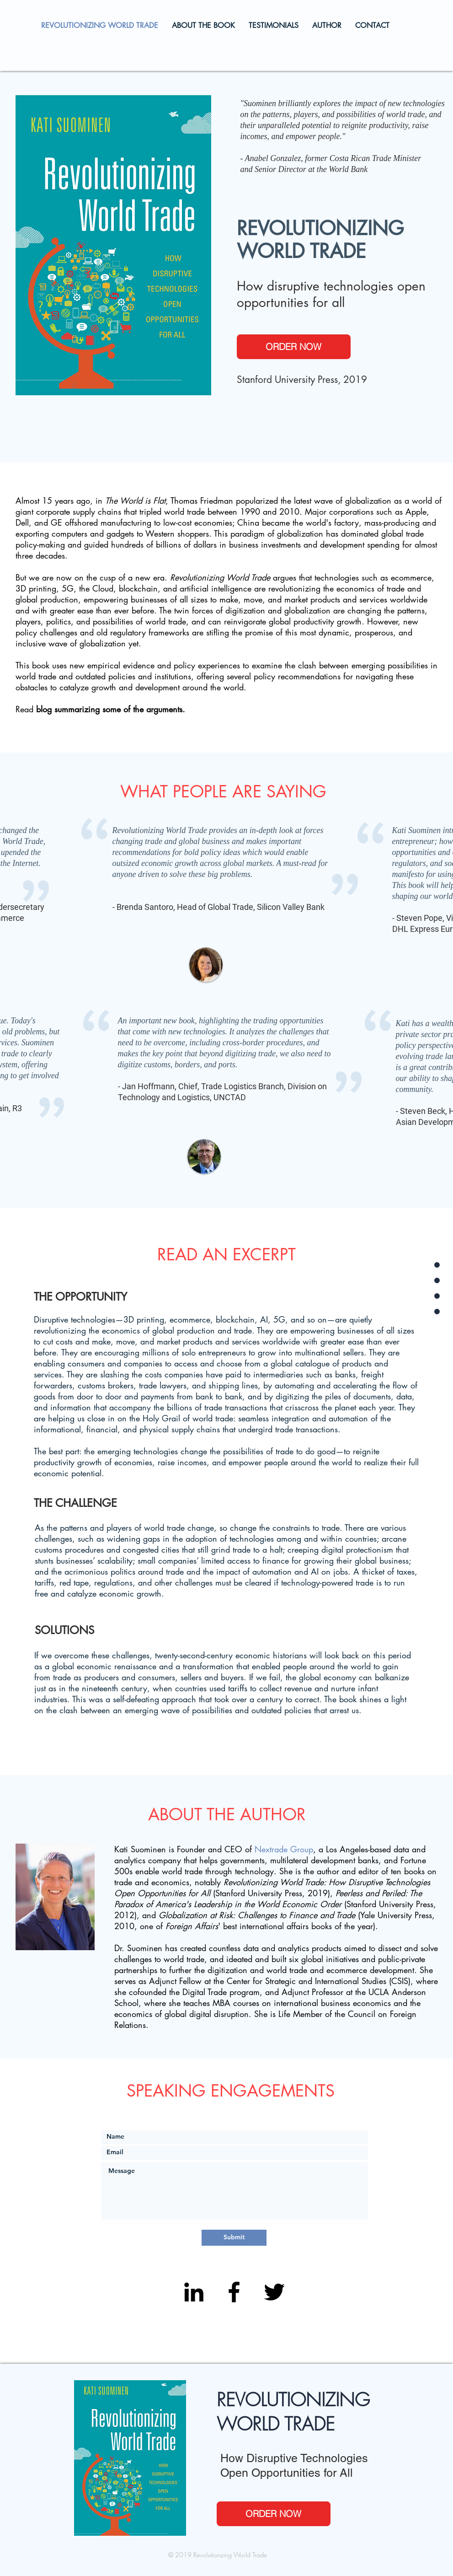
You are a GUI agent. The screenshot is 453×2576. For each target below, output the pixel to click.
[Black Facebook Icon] (234, 2292)
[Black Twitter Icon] (274, 2292)
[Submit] (234, 2238)
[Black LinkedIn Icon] (194, 2292)
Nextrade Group (284, 1849)
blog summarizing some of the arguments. (110, 709)
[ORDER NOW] (294, 346)
